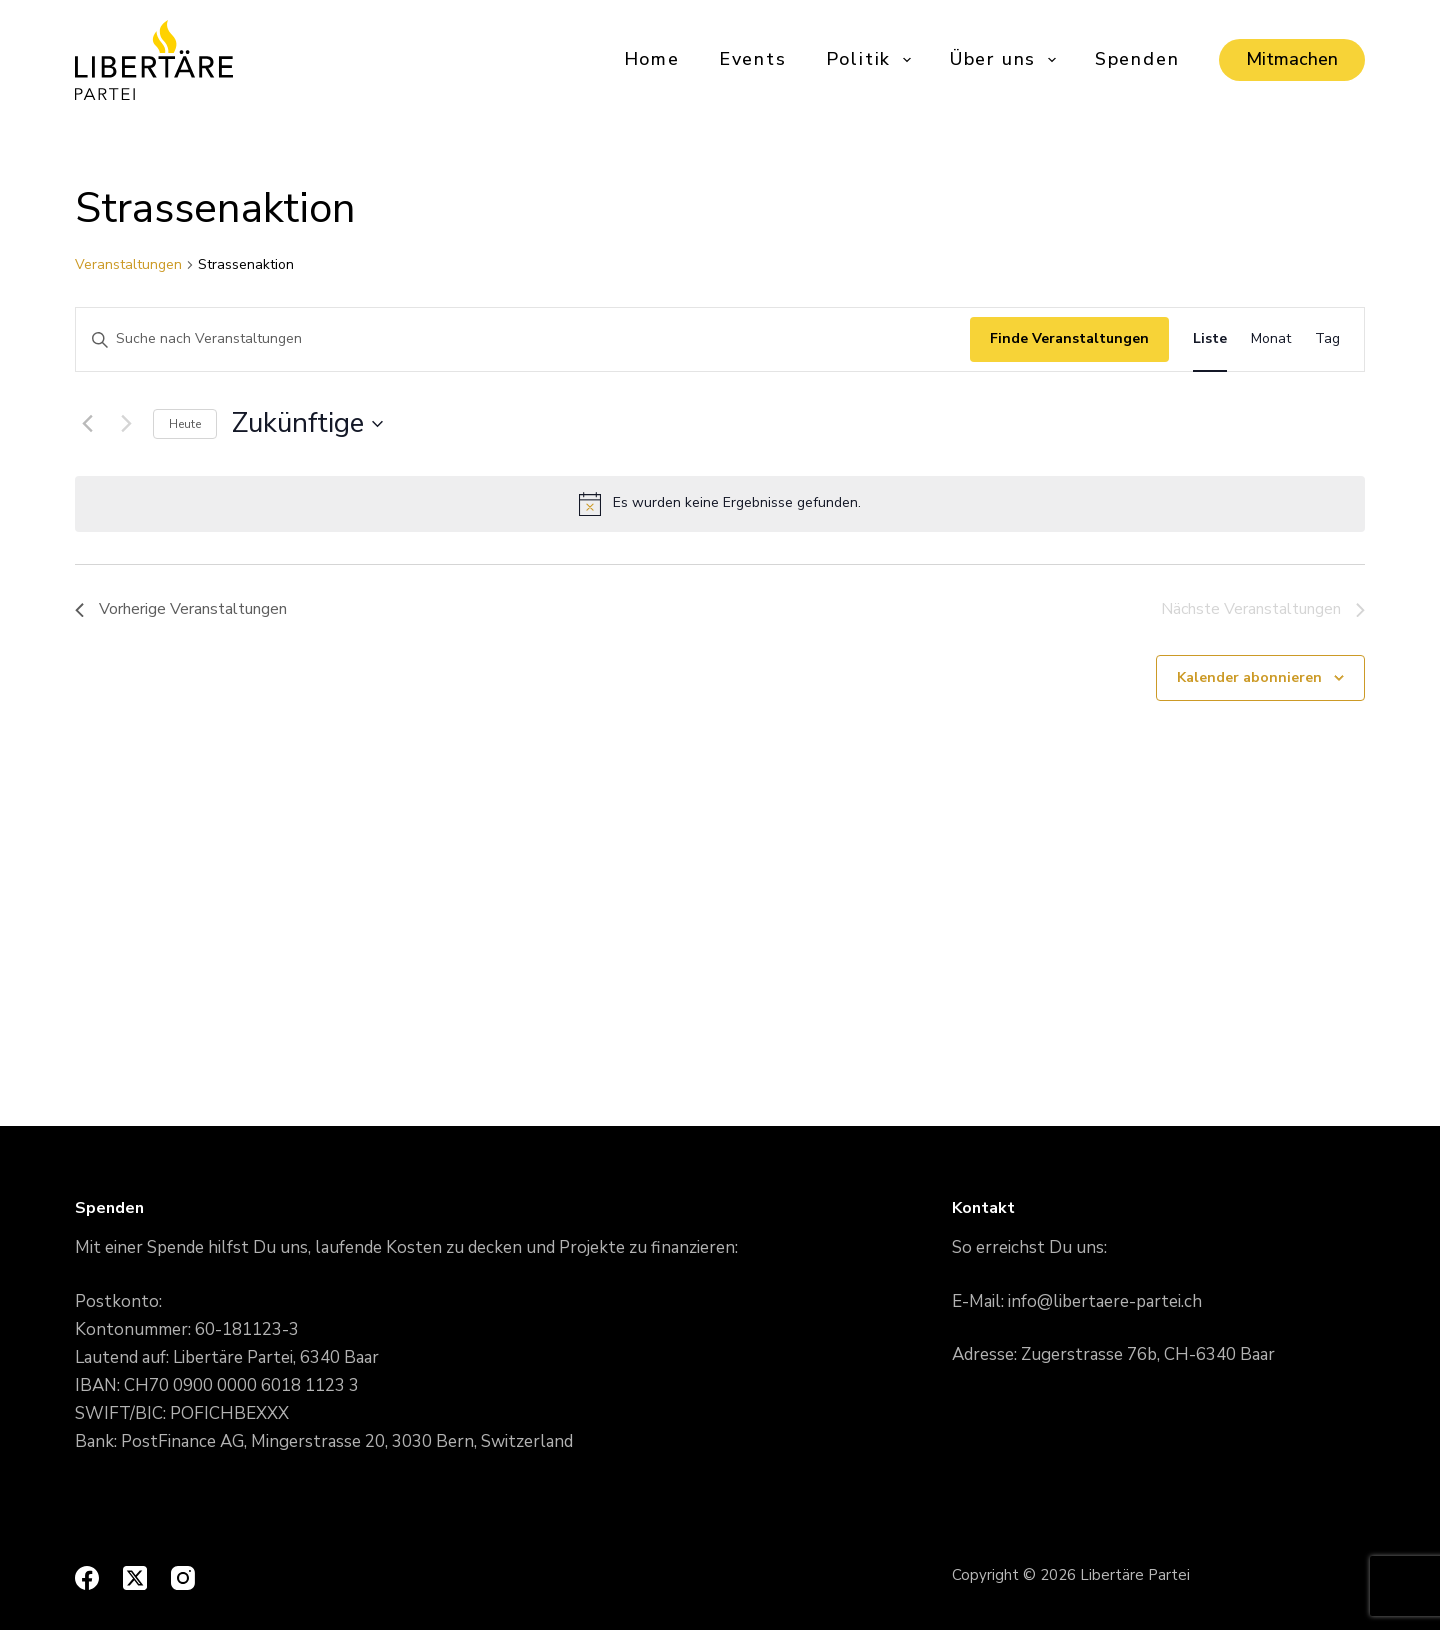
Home (652, 59)
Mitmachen (1292, 59)
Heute (185, 424)
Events (753, 59)
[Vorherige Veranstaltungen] (87, 424)
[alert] (720, 504)
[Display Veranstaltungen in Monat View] (1271, 339)
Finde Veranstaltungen (1069, 338)
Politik (870, 59)
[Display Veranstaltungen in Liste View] (1210, 339)
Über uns (1004, 59)
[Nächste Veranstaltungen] (126, 424)
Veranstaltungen (128, 264)
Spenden (1137, 59)
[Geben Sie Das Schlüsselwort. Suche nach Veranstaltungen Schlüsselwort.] (523, 339)
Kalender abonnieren (1249, 677)
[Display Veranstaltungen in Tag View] (1327, 339)
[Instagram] (183, 1578)
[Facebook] (87, 1578)
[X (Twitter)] (135, 1578)
